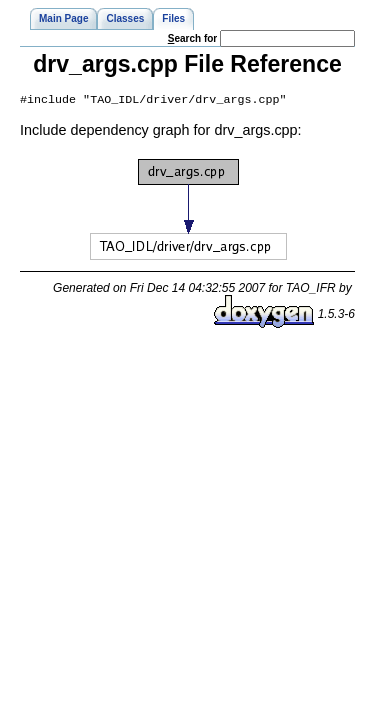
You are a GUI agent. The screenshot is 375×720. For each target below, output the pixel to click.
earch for (192, 38)
